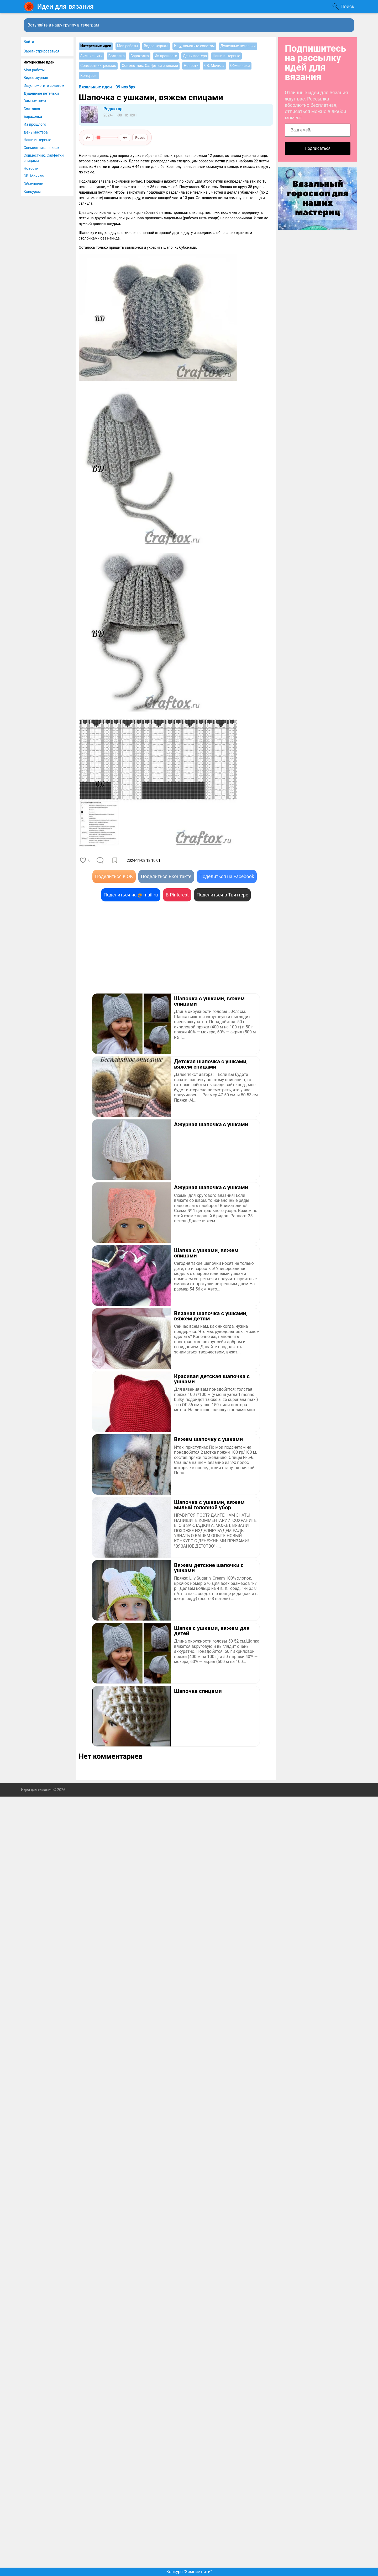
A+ (125, 137)
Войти (29, 42)
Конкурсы (32, 191)
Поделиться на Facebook (226, 876)
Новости (31, 168)
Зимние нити (35, 101)
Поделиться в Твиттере (222, 894)
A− (88, 137)
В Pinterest (177, 894)
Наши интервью (37, 140)
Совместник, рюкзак (41, 148)
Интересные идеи (39, 62)
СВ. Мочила (34, 176)
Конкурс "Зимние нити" (189, 2571)
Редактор (112, 108)
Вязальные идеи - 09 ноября (107, 86)
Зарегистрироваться (41, 51)
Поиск (347, 6)
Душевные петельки (41, 93)
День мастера (36, 132)
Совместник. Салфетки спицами (44, 158)
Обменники (33, 184)
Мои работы (34, 70)
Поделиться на (131, 894)
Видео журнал (36, 78)
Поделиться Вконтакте (166, 876)
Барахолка (33, 116)
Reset (140, 137)
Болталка (32, 109)
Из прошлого (35, 124)
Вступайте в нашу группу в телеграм (63, 25)
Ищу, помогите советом (44, 85)
